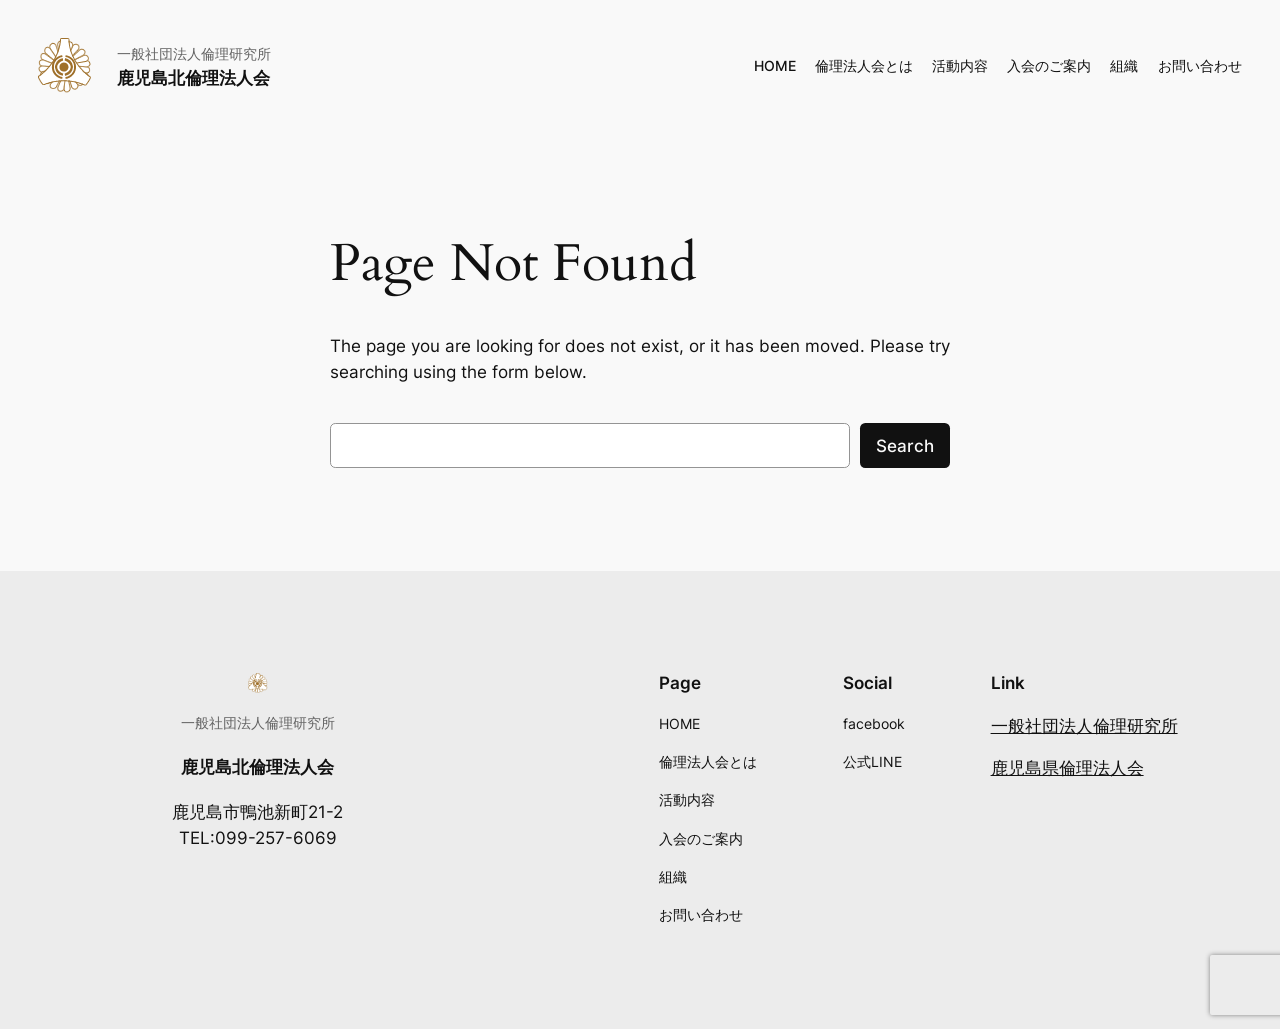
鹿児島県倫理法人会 (1067, 768)
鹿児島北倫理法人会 (193, 78)
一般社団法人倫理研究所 (1084, 726)
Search (905, 446)
